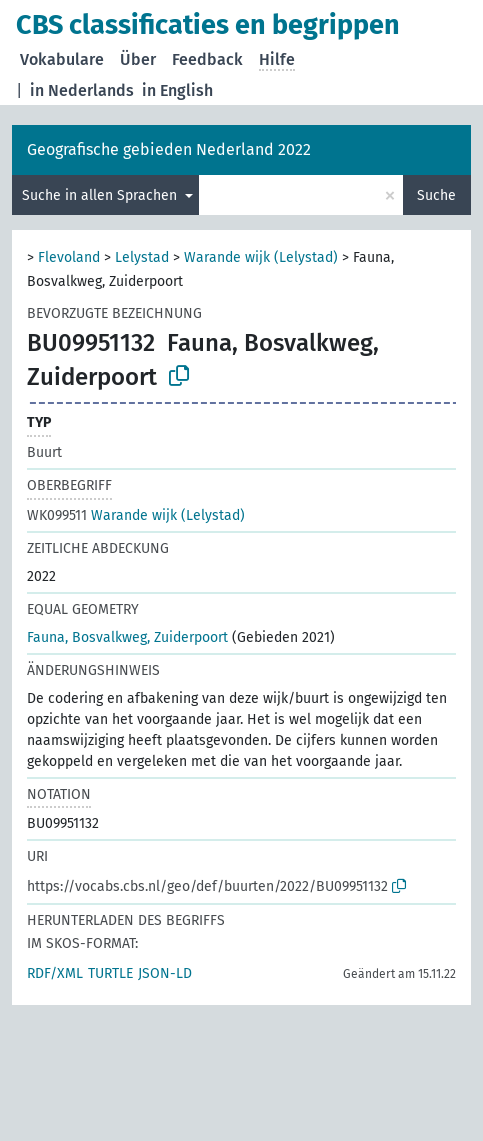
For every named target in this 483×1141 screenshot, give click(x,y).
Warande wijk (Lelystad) (261, 257)
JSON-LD (165, 973)
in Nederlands (82, 90)
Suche (436, 195)
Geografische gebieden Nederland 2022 (169, 149)
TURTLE (110, 973)
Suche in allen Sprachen (101, 195)
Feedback (207, 59)
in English (177, 90)
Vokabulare (62, 59)
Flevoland (69, 257)
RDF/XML (55, 973)
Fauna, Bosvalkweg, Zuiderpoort (127, 637)
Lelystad (142, 257)
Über (138, 59)
